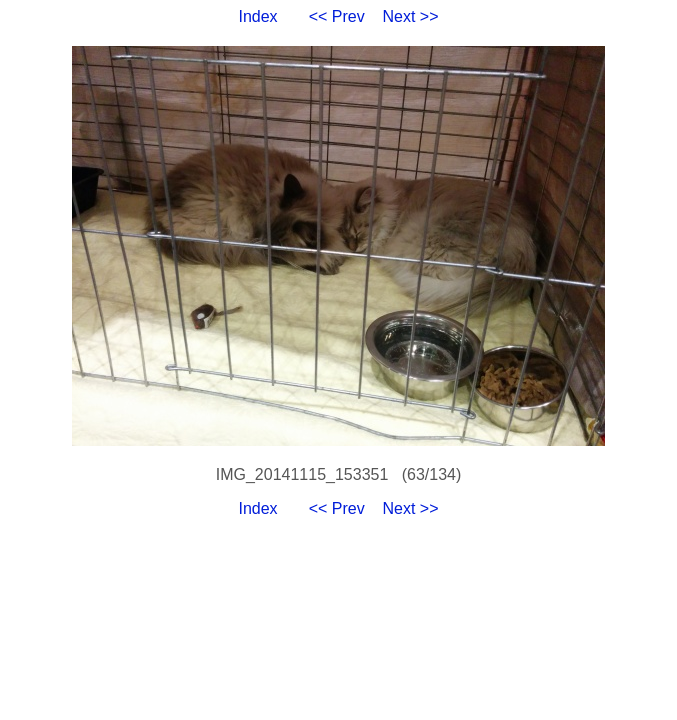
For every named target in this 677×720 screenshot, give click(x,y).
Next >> (411, 16)
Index (257, 16)
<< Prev (337, 16)
